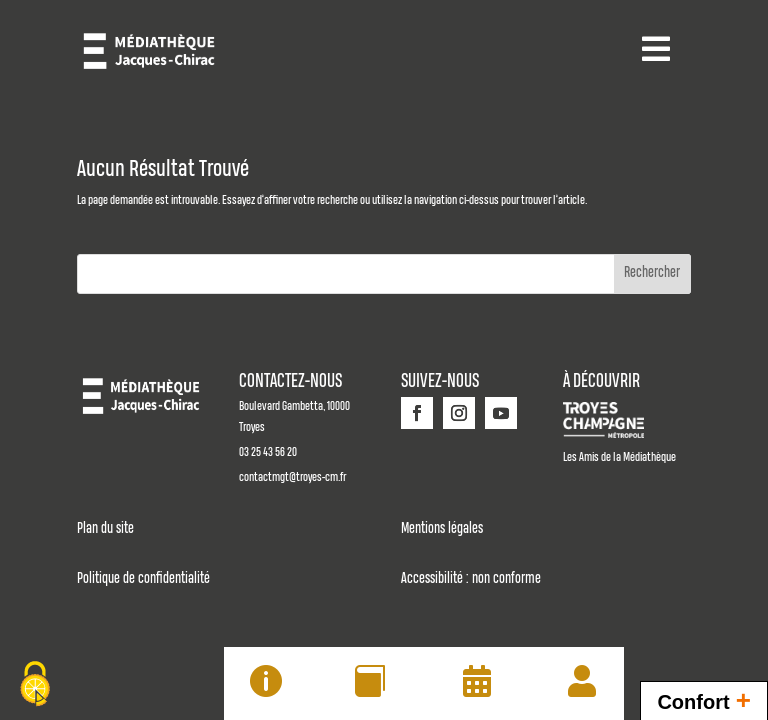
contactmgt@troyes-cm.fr (292, 477)
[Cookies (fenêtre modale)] (35, 685)
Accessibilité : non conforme (471, 579)
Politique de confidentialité (143, 579)
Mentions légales (442, 529)
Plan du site (105, 529)
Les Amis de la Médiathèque (619, 457)
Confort (704, 699)
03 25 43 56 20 (268, 452)
